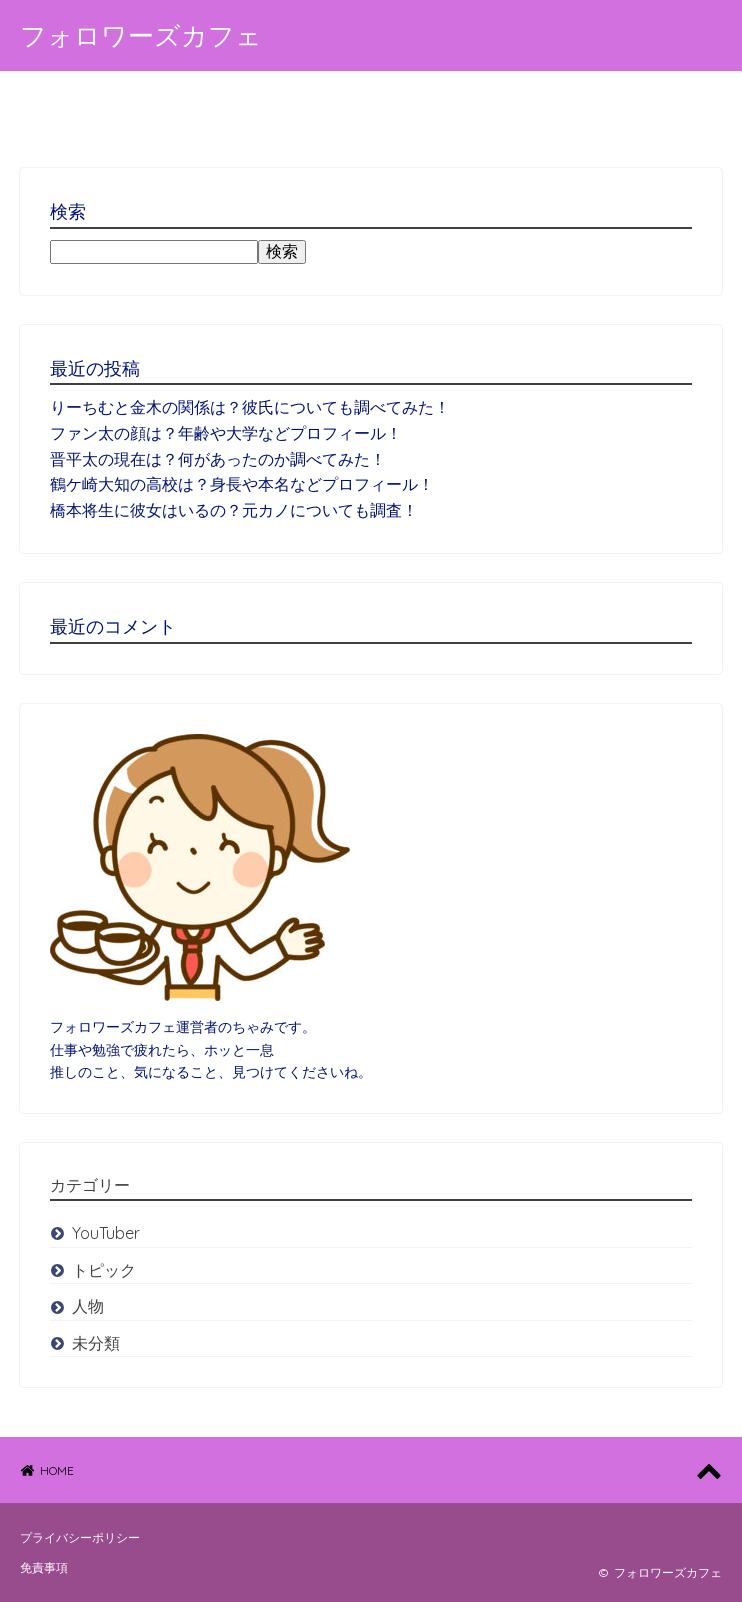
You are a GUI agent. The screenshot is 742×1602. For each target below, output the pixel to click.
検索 (282, 251)
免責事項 (44, 1567)
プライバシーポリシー (80, 1537)
